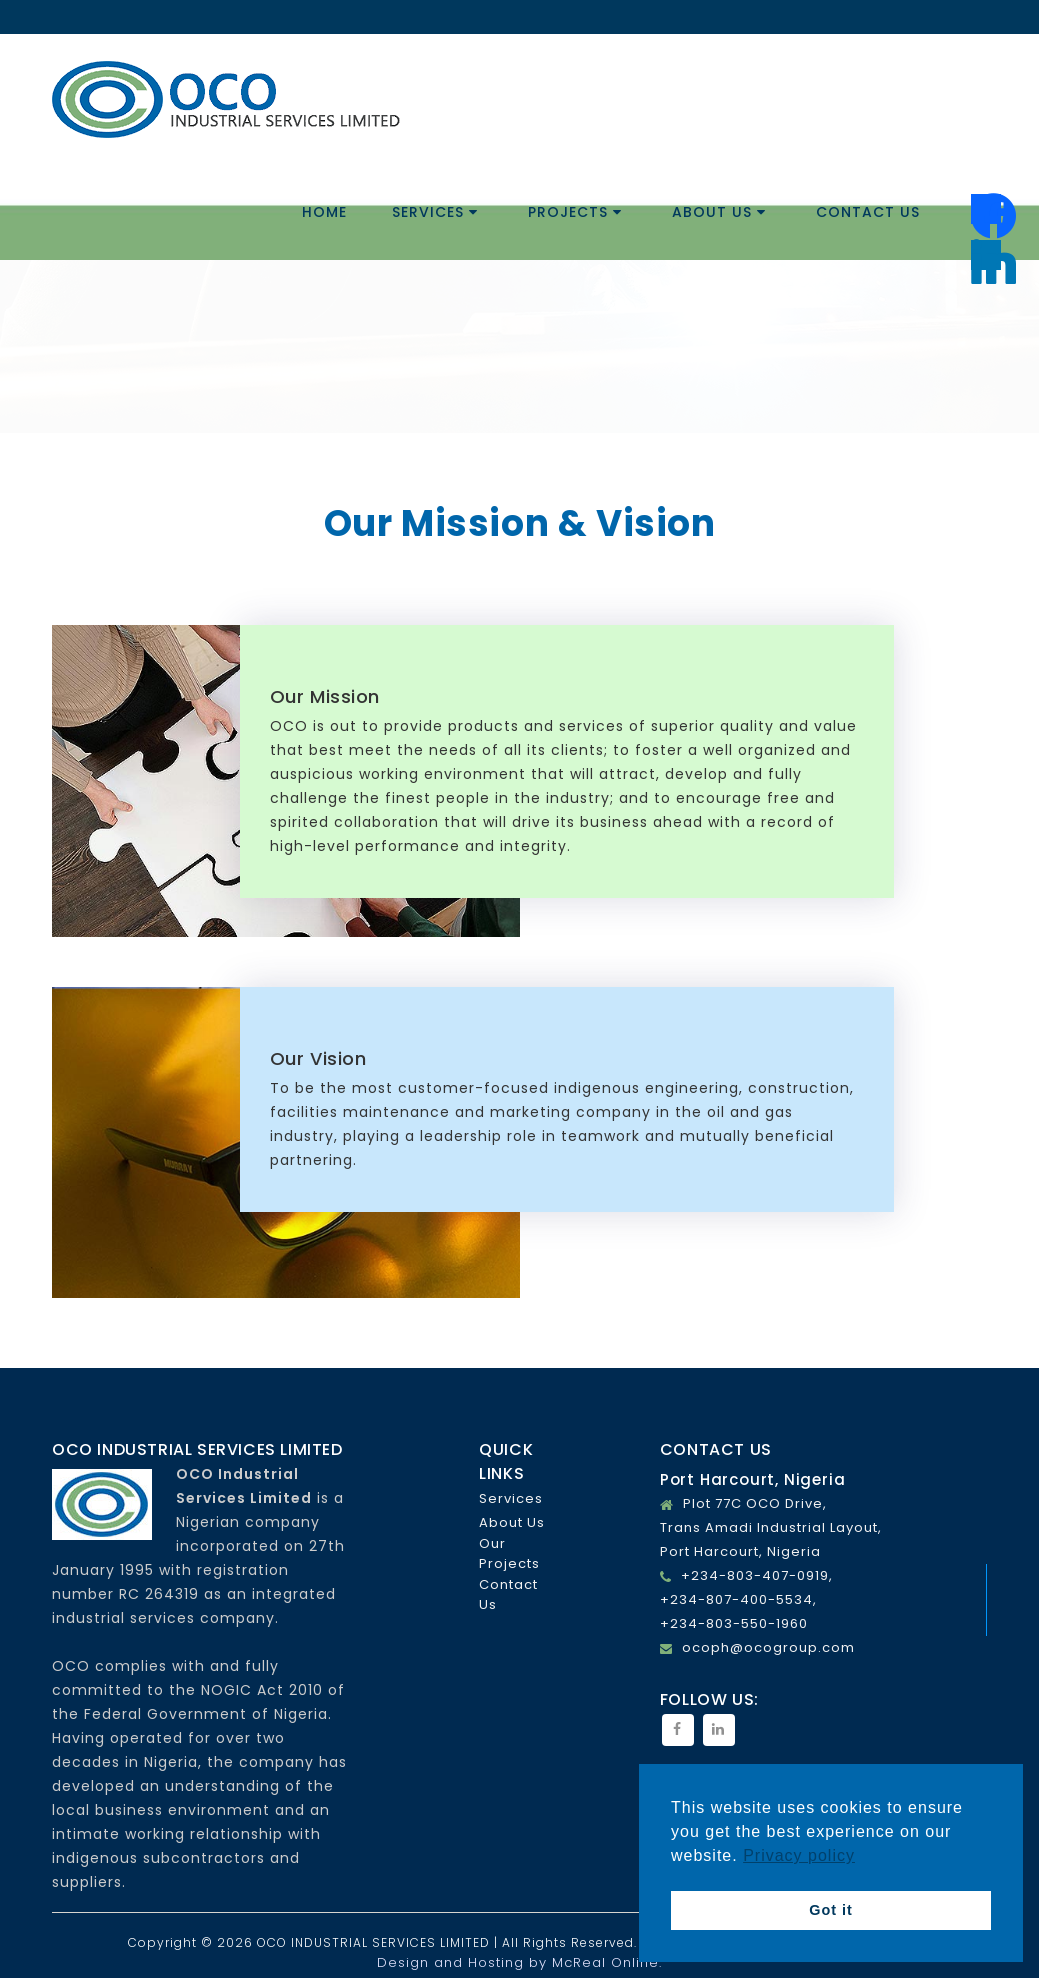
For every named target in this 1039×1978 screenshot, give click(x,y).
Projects (575, 212)
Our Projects (509, 1553)
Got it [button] (831, 1910)
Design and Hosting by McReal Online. (519, 1962)
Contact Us (868, 212)
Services (435, 212)
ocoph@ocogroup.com (768, 1647)
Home (324, 212)
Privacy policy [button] (799, 1855)
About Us (719, 212)
